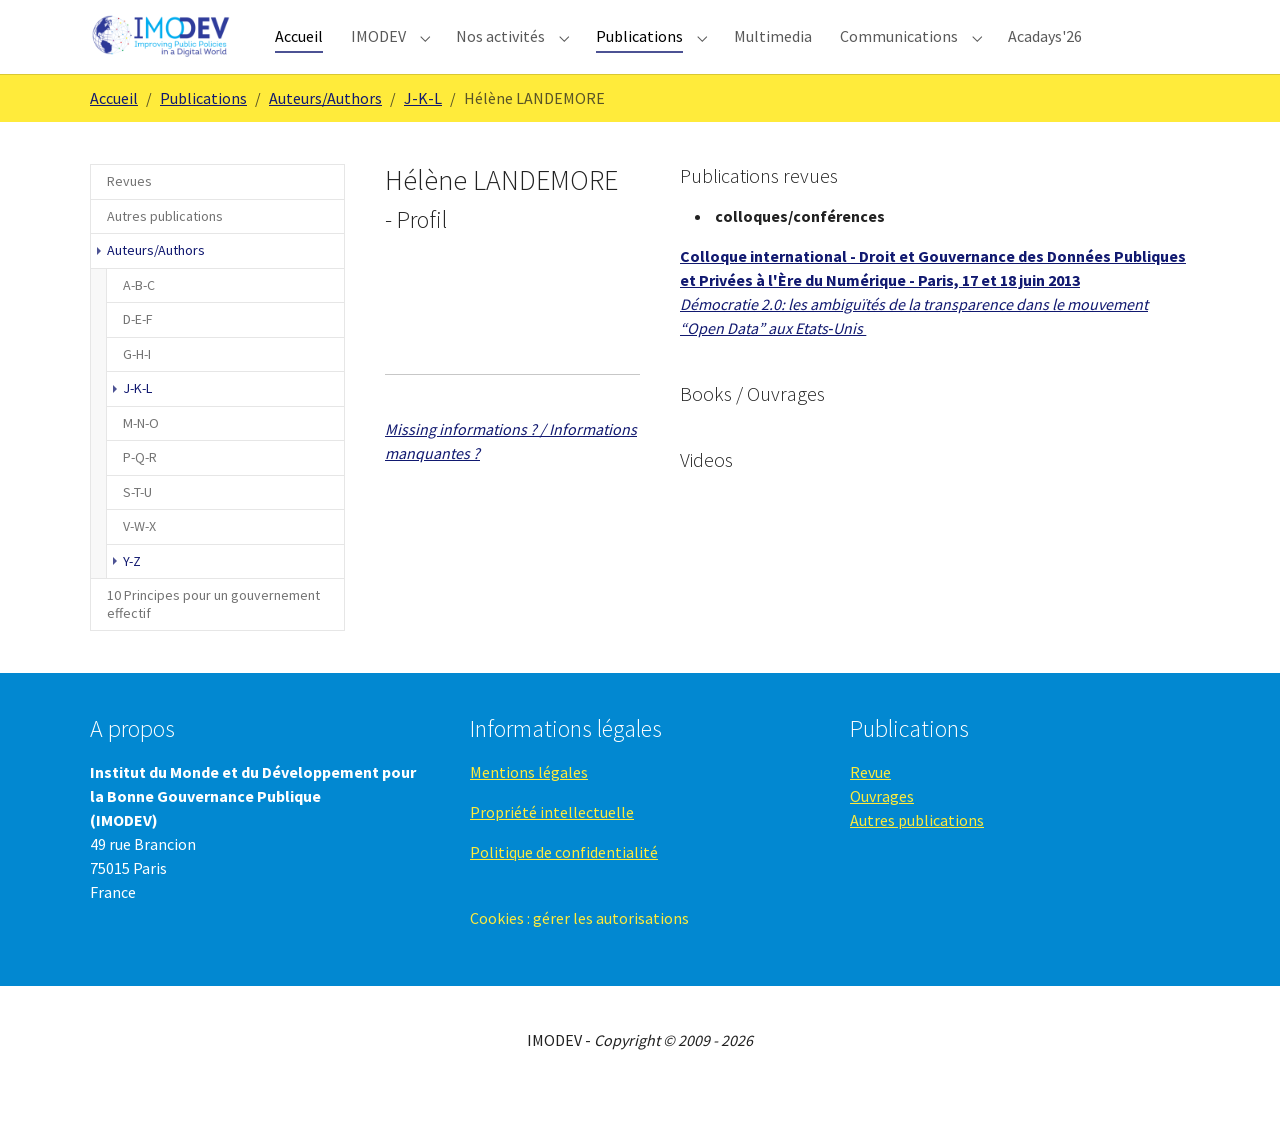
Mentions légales (529, 808)
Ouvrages (882, 832)
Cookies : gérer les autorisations (579, 954)
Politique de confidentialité (564, 888)
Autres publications (917, 856)
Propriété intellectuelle (552, 848)
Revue (870, 808)
